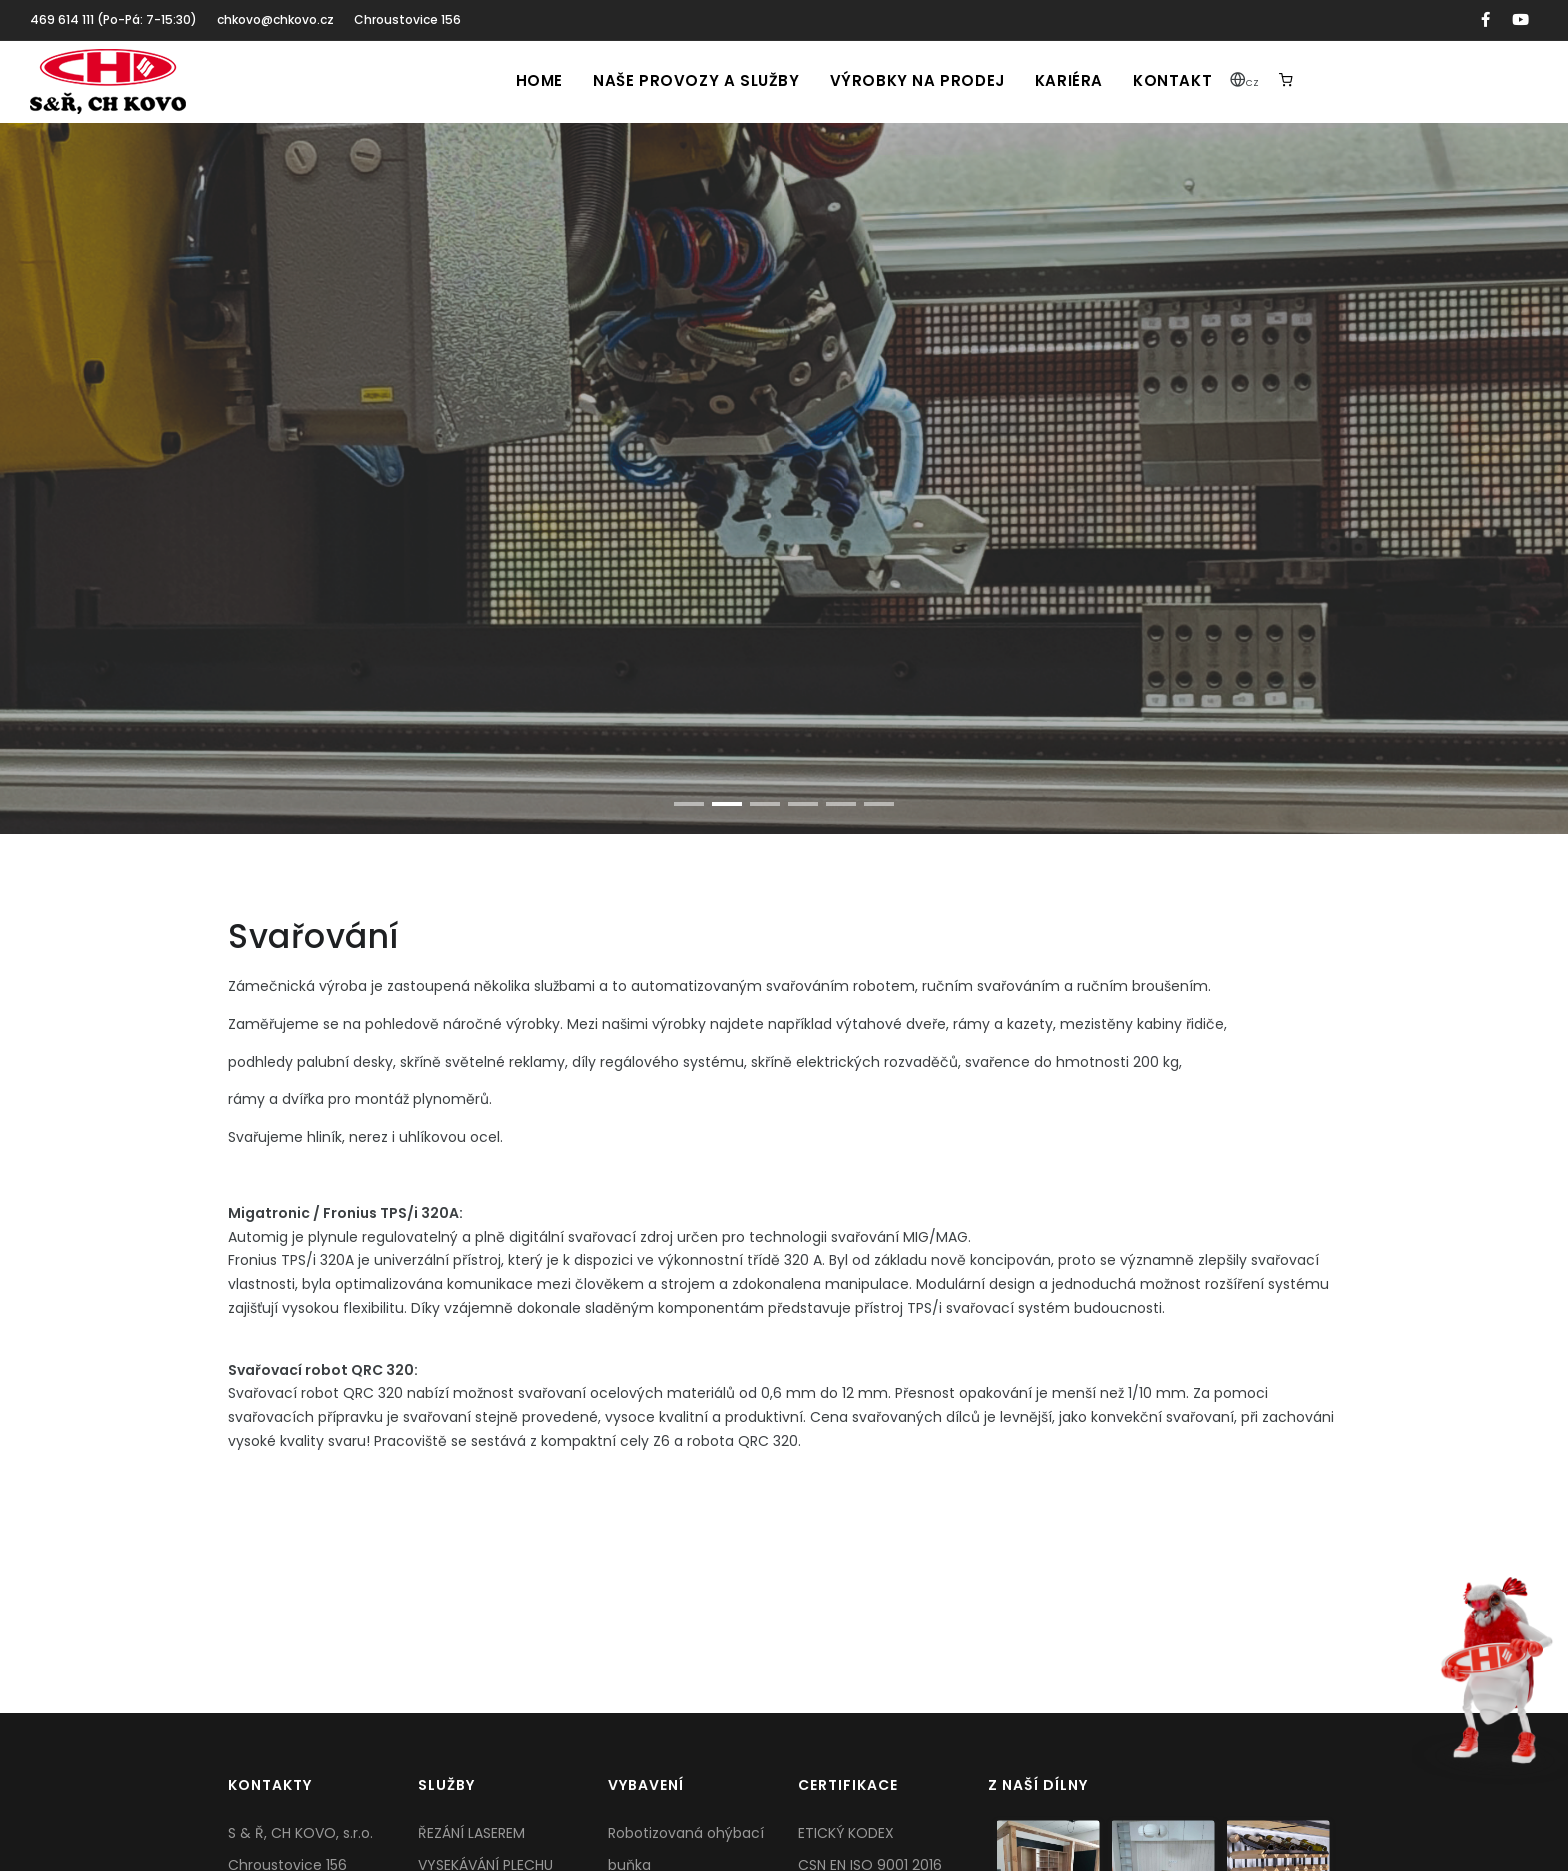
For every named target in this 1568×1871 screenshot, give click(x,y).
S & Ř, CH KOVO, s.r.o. (300, 1833)
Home (539, 80)
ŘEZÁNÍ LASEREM (471, 1833)
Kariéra (1069, 80)
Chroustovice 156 (407, 19)
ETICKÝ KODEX (846, 1833)
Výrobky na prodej (917, 80)
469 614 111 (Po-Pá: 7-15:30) (113, 19)
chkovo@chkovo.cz (275, 19)
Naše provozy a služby (696, 80)
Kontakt (1172, 80)
